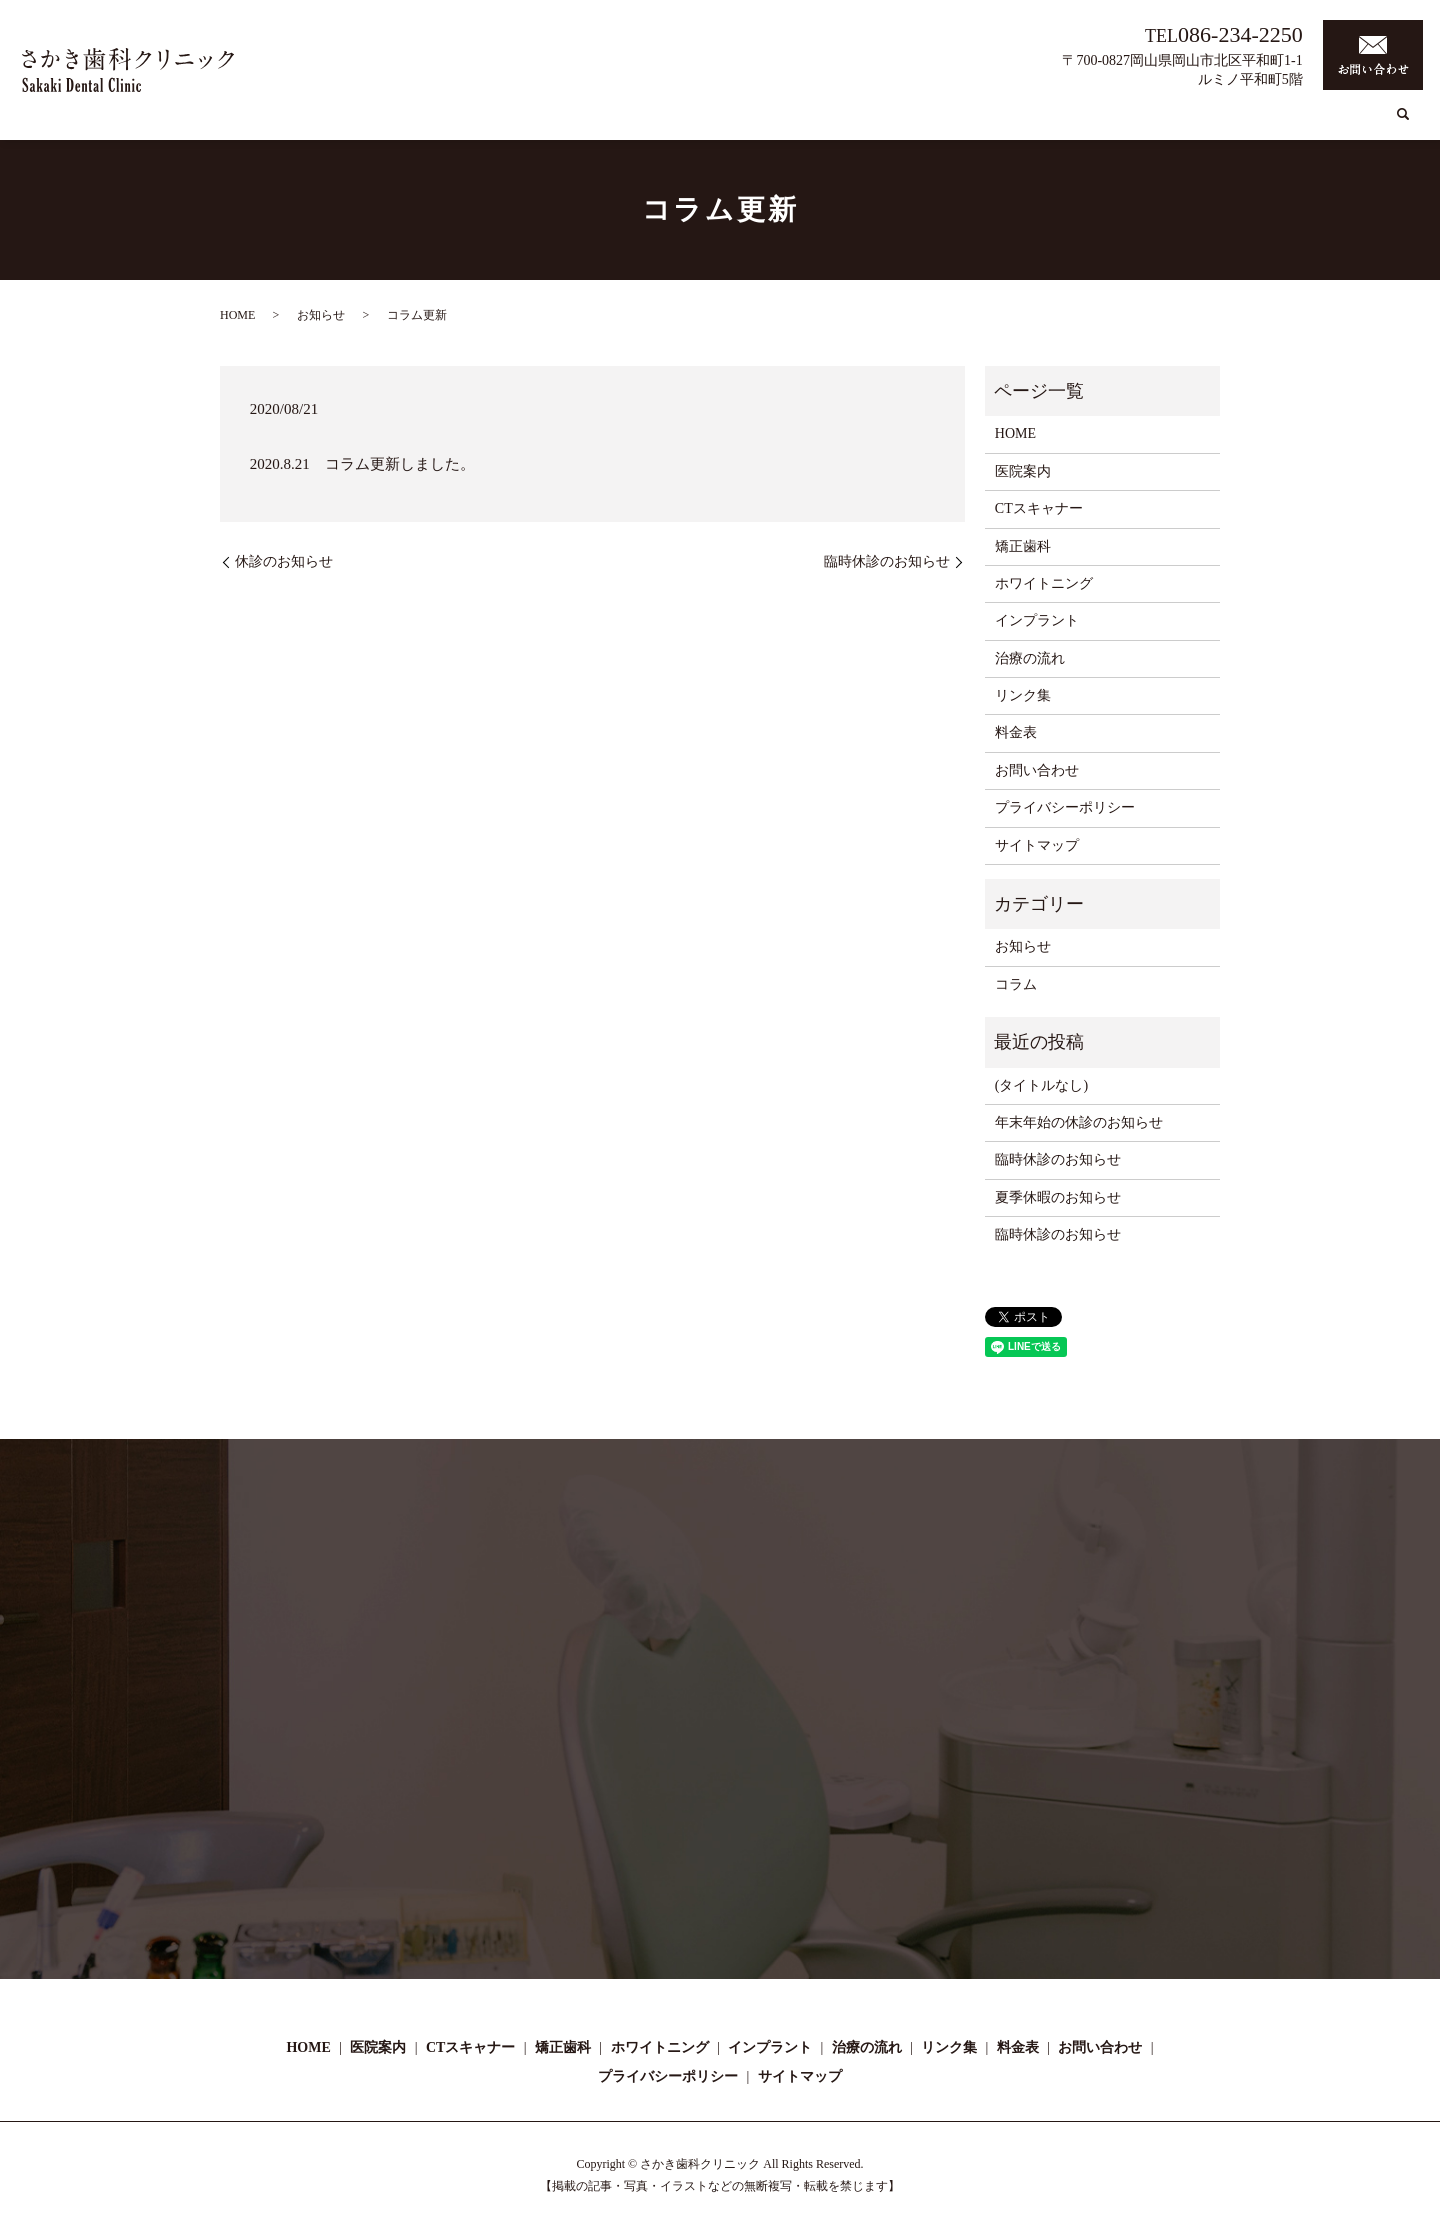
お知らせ (321, 315)
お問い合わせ (1037, 770)
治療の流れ (1155, 123)
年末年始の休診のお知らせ (1079, 1122)
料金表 (1359, 123)
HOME (616, 123)
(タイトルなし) (1041, 1085)
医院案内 (682, 123)
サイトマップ (1037, 845)
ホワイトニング (953, 123)
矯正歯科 (859, 123)
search (1403, 124)
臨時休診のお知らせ (887, 561)
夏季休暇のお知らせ (1058, 1197)
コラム (1227, 123)
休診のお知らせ (284, 561)
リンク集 (1293, 123)
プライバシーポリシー (1065, 807)
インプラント (1061, 123)
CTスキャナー (771, 123)
